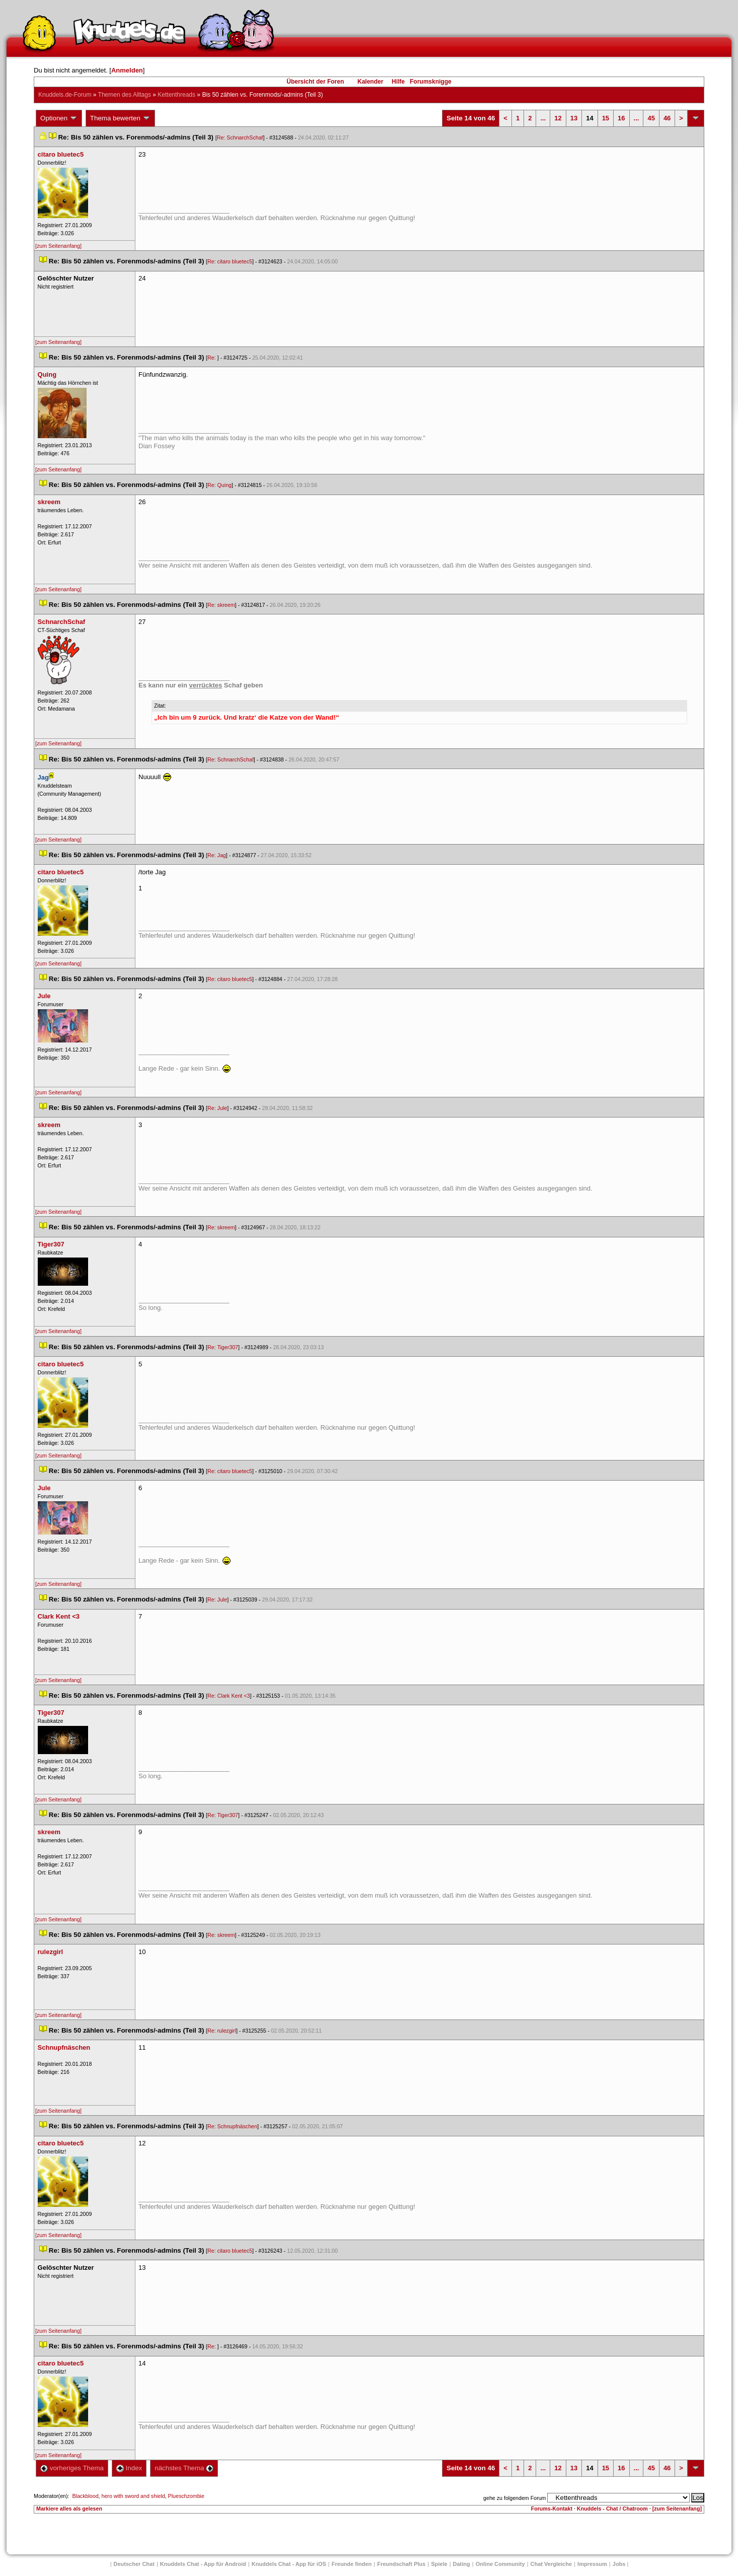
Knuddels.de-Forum (64, 94)
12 (557, 118)
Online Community (500, 2564)
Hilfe (398, 81)
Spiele (439, 2564)
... (543, 118)
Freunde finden (352, 2564)
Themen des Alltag (124, 94)
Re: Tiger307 (222, 1347)
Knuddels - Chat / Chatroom (612, 2508)
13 (573, 118)
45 (650, 118)
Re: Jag (216, 855)
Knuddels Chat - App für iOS (289, 2564)
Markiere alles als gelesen (69, 2508)
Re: (212, 358)
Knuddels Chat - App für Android (203, 2564)
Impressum (592, 2564)
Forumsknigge (431, 81)
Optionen (59, 118)
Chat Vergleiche (551, 2564)
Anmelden (127, 70)
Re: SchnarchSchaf (240, 137)
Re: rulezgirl (221, 2031)
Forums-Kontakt (551, 2508)
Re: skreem (221, 605)
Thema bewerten (120, 118)
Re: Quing (219, 485)
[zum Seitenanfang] (58, 246)
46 (667, 118)
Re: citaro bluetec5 (229, 261)
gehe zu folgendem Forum (514, 2498)
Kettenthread (176, 94)
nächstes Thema (184, 2468)
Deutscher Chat (134, 2564)
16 (621, 118)
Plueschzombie (186, 2496)
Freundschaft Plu (401, 2564)
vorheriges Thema (72, 2468)
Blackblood (85, 2496)
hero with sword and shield (133, 2496)
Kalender (370, 81)
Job (619, 2564)
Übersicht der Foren (315, 81)
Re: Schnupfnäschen (232, 2126)
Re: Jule (217, 1108)
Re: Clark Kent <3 (228, 1696)
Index (129, 2468)
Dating (461, 2564)
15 (605, 118)
